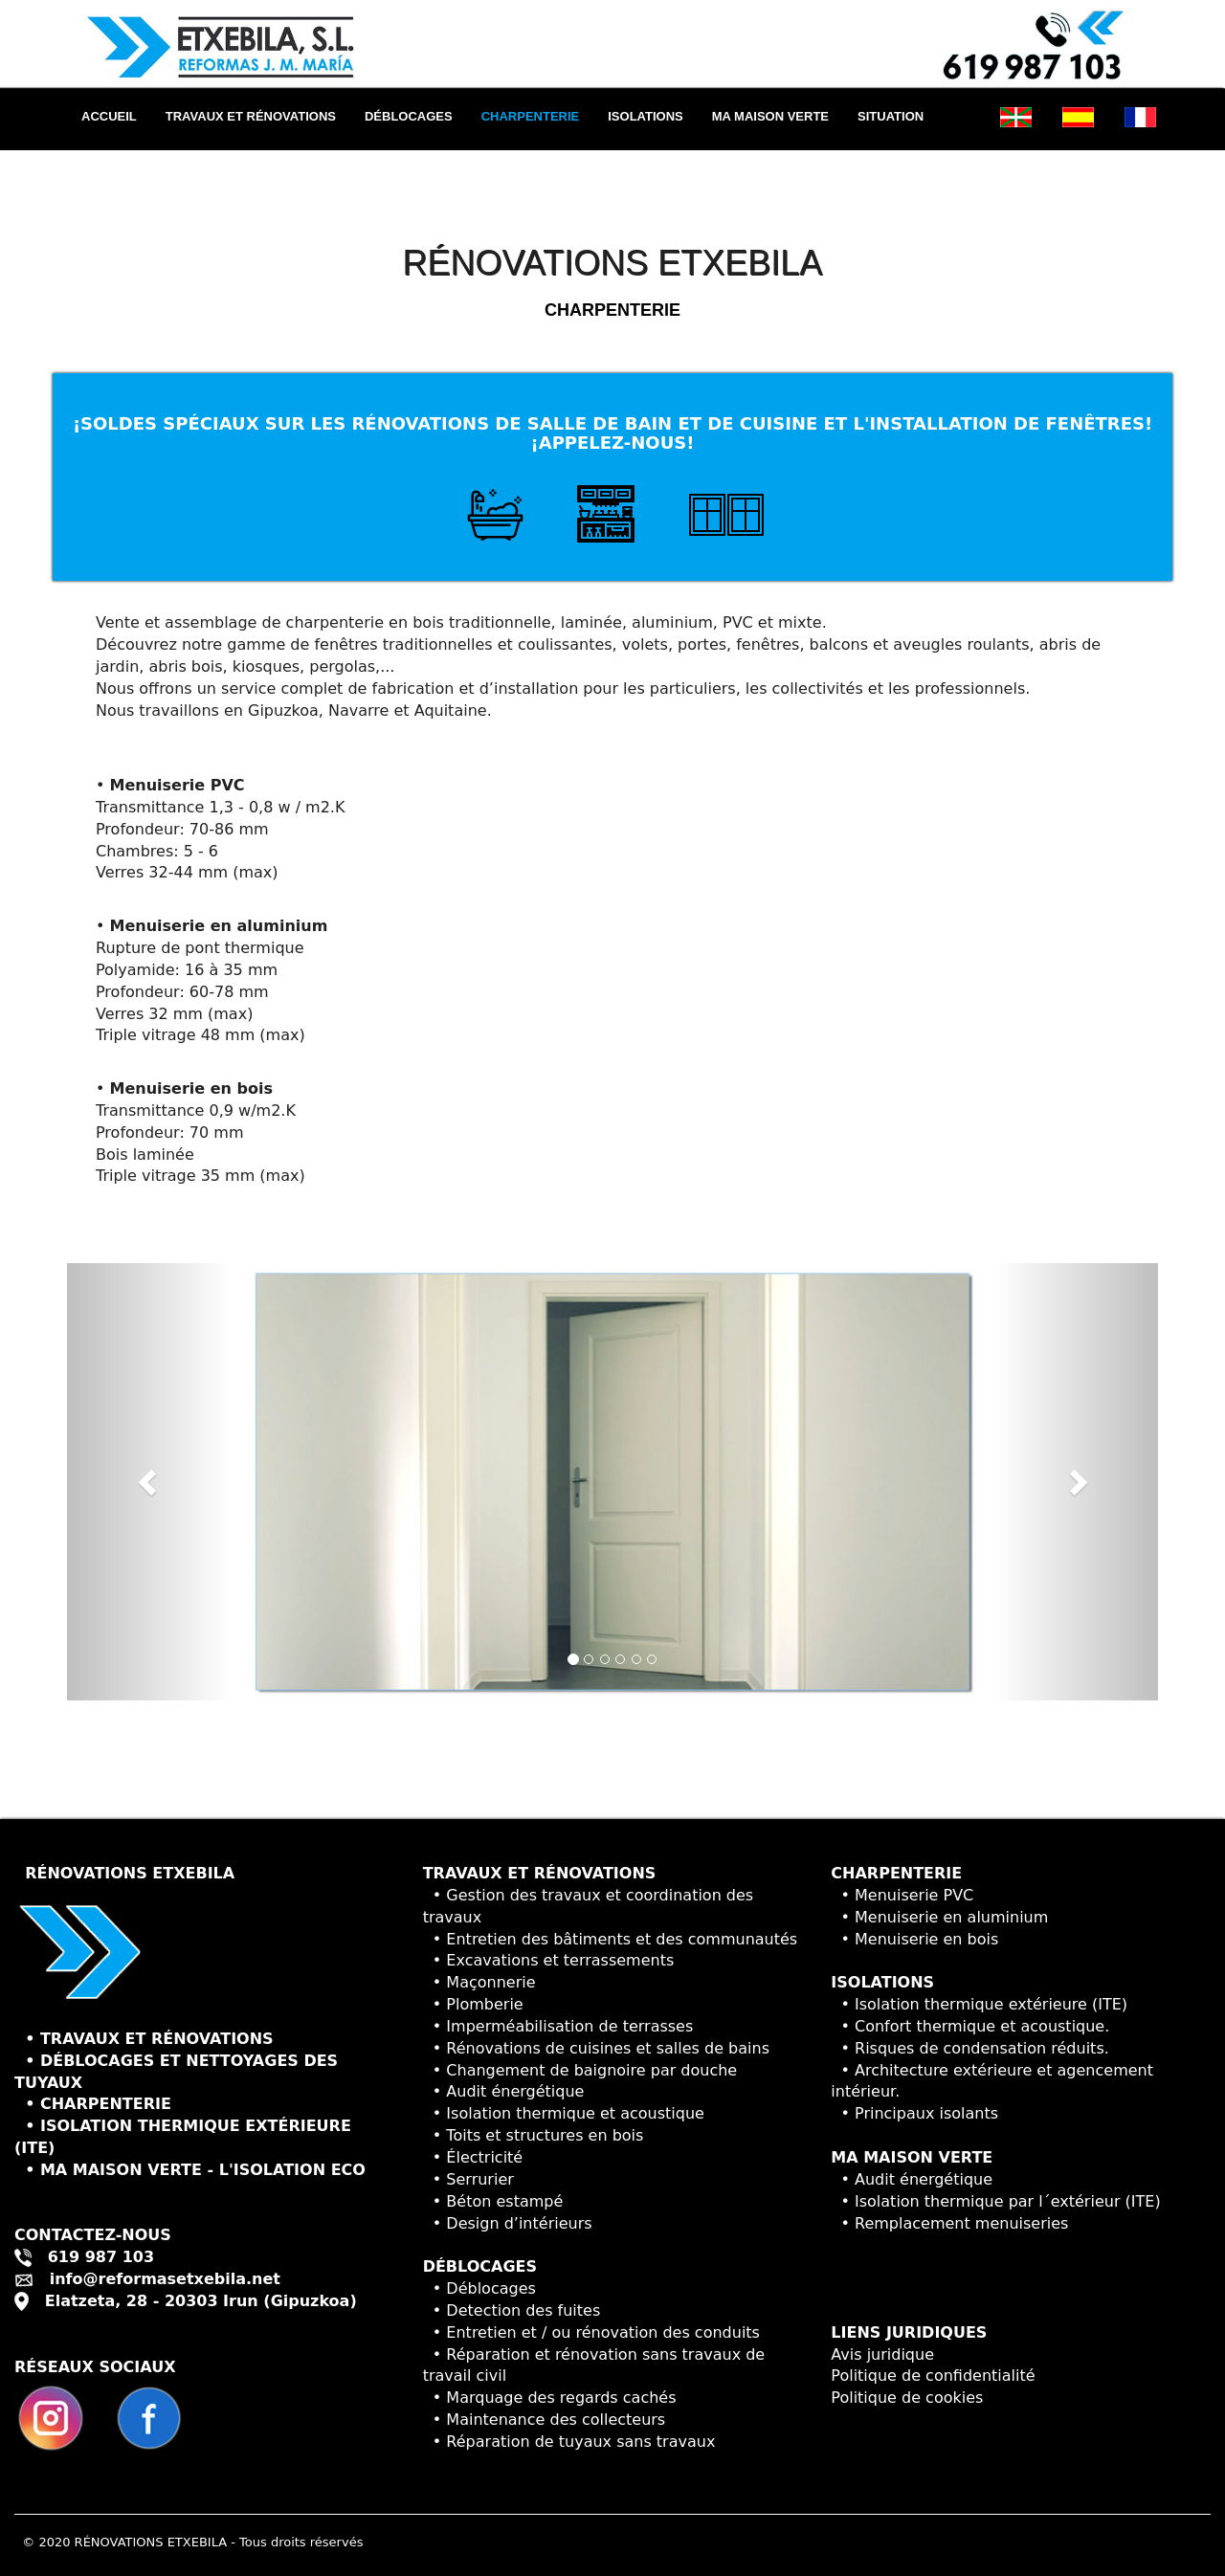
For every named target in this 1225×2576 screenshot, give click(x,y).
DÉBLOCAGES (409, 116)
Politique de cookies (907, 2397)
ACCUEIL (116, 114)
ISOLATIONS (645, 116)
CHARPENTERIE (530, 116)
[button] (149, 1481)
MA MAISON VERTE (770, 116)
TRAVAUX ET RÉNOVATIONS (251, 116)
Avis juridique (882, 2354)
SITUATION (891, 116)
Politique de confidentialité (933, 2375)
